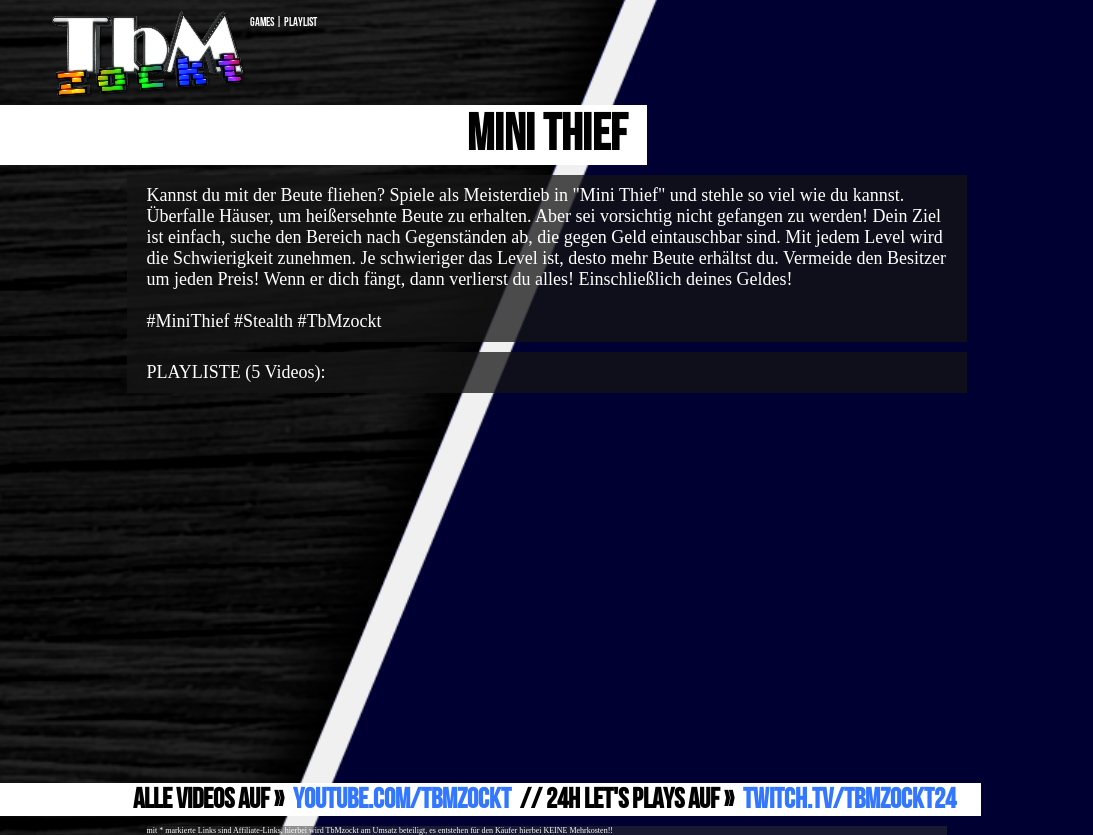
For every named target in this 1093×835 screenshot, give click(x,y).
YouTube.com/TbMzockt (402, 799)
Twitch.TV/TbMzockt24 (849, 799)
